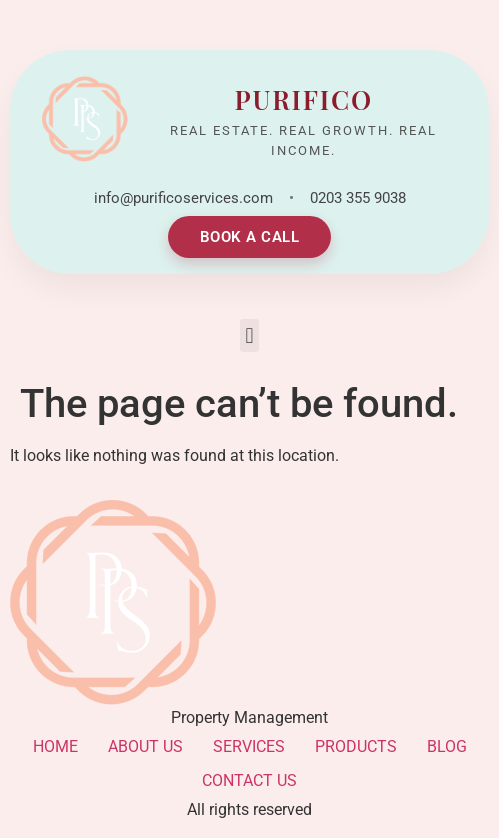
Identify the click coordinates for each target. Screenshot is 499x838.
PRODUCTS (356, 746)
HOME (55, 746)
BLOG (447, 746)
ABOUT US (145, 746)
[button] (249, 335)
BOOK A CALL (250, 237)
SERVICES (249, 746)
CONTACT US (249, 780)
